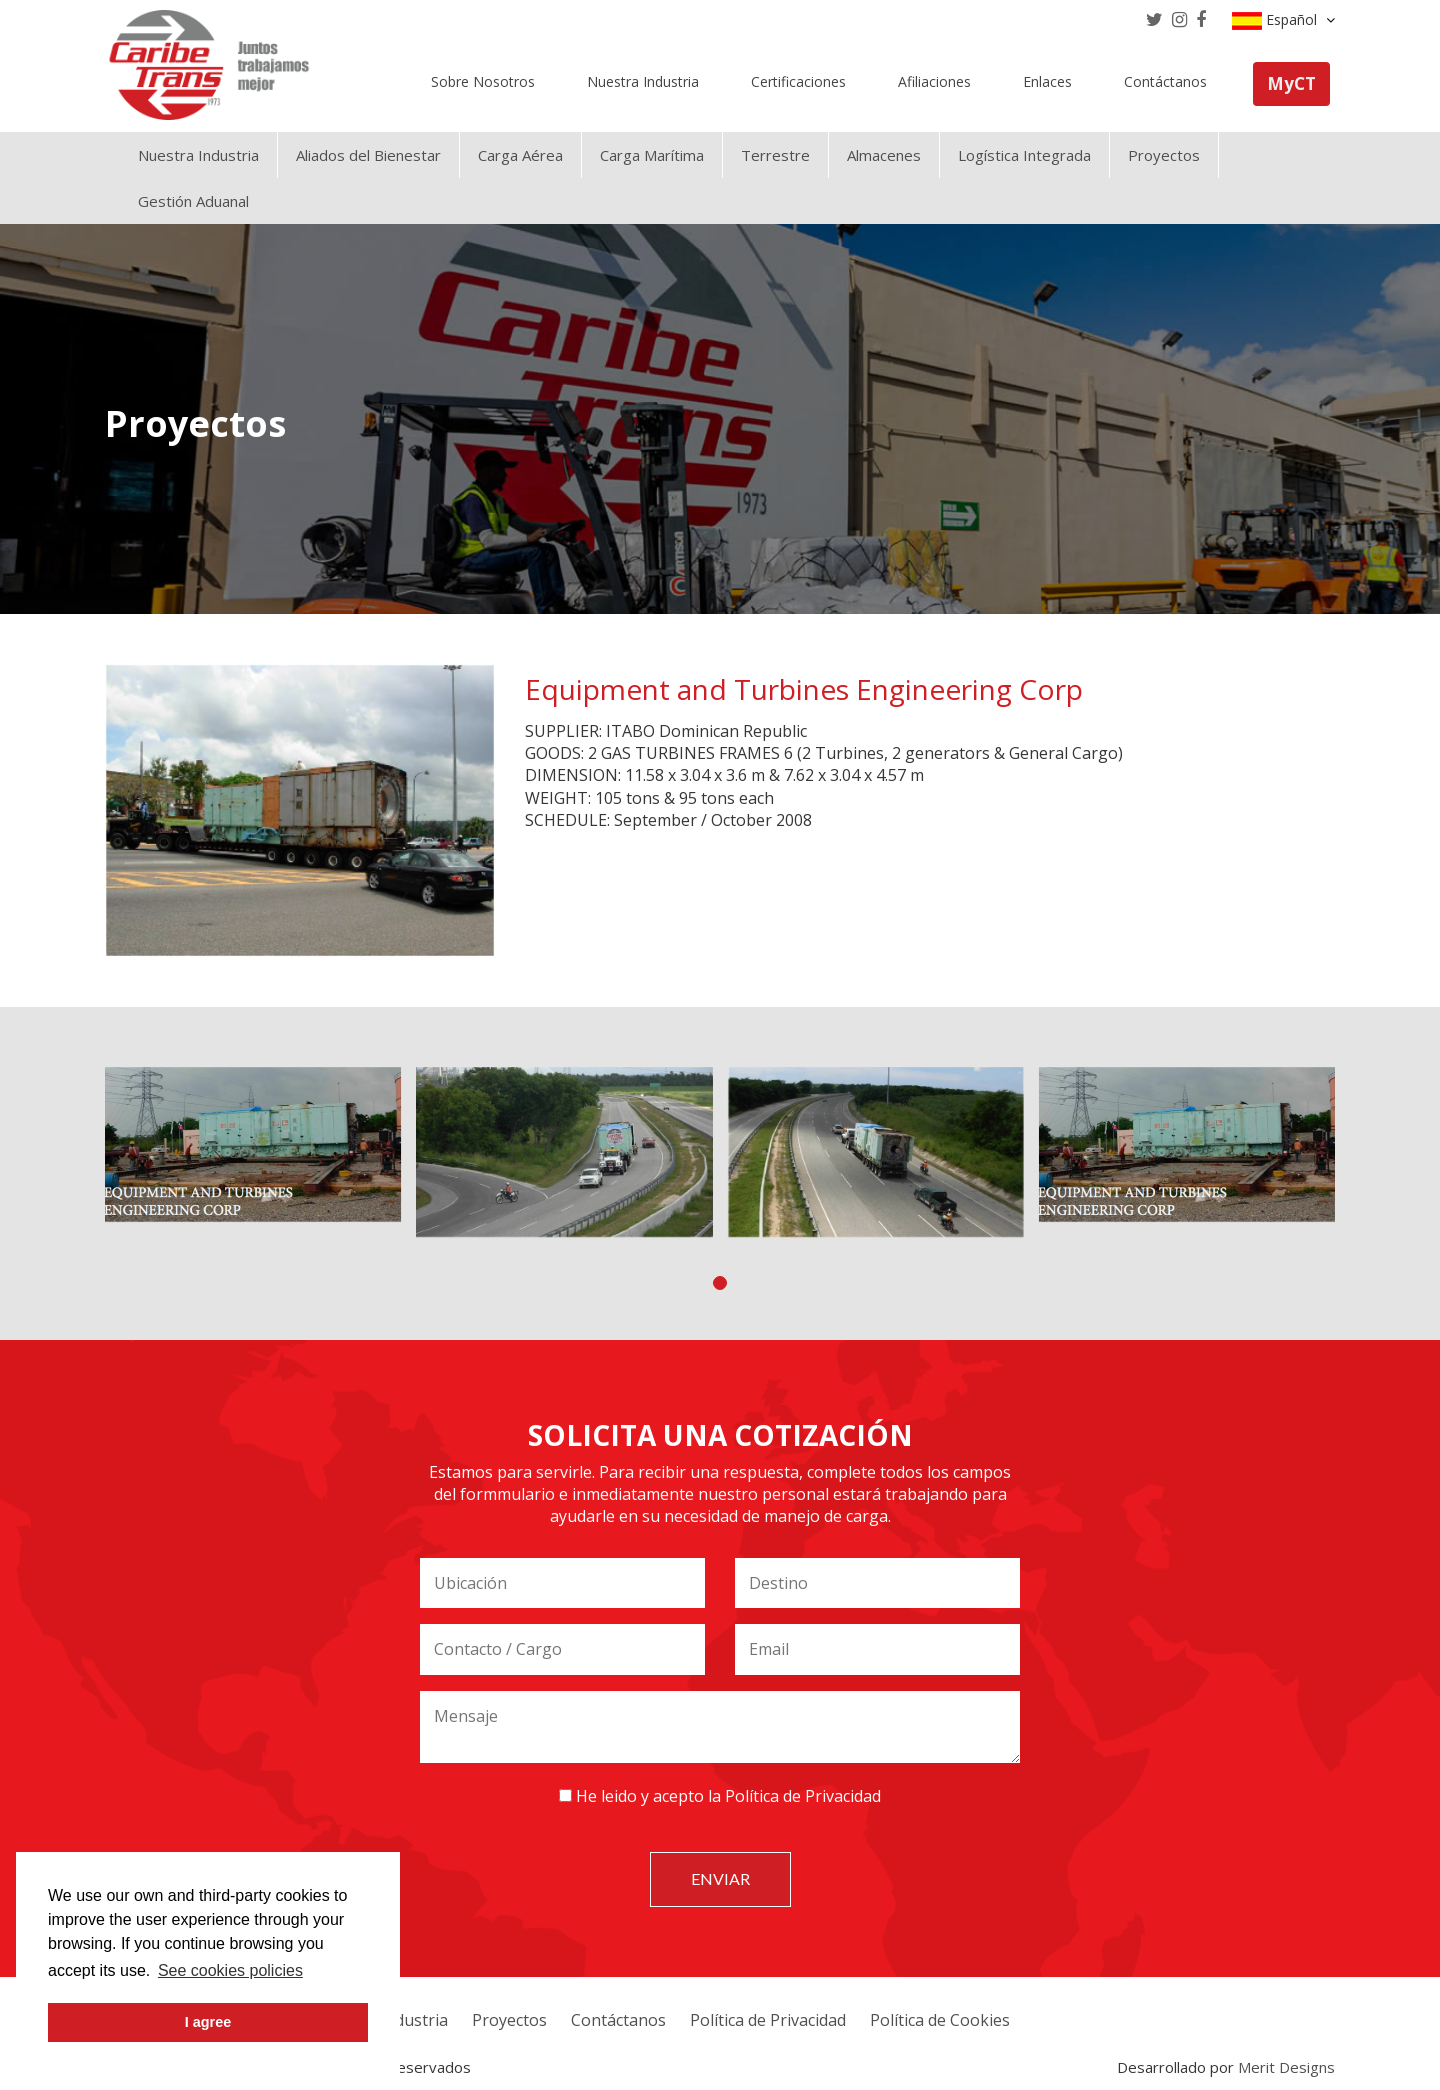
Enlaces (1047, 81)
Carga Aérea (520, 155)
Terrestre (775, 155)
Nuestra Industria (643, 81)
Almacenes (884, 155)
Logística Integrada (1024, 155)
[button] (720, 1283)
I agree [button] (208, 2022)
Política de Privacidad (803, 1796)
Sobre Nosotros (483, 81)
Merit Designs (1286, 2067)
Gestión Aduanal (193, 201)
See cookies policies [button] (230, 1970)
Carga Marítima (652, 155)
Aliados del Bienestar (368, 155)
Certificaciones (798, 81)
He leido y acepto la (720, 1796)
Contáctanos (1165, 81)
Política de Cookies (940, 2020)
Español (1283, 20)
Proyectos (1164, 155)
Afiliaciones (934, 81)
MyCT (1291, 83)
